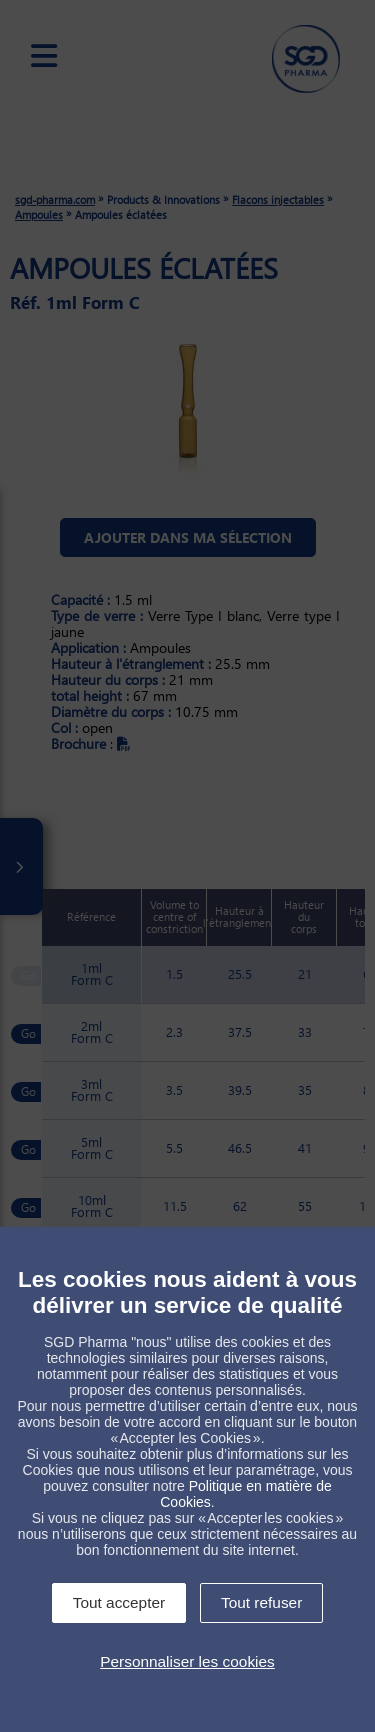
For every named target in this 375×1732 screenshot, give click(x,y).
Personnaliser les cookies (187, 1661)
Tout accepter (119, 1602)
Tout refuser (261, 1602)
